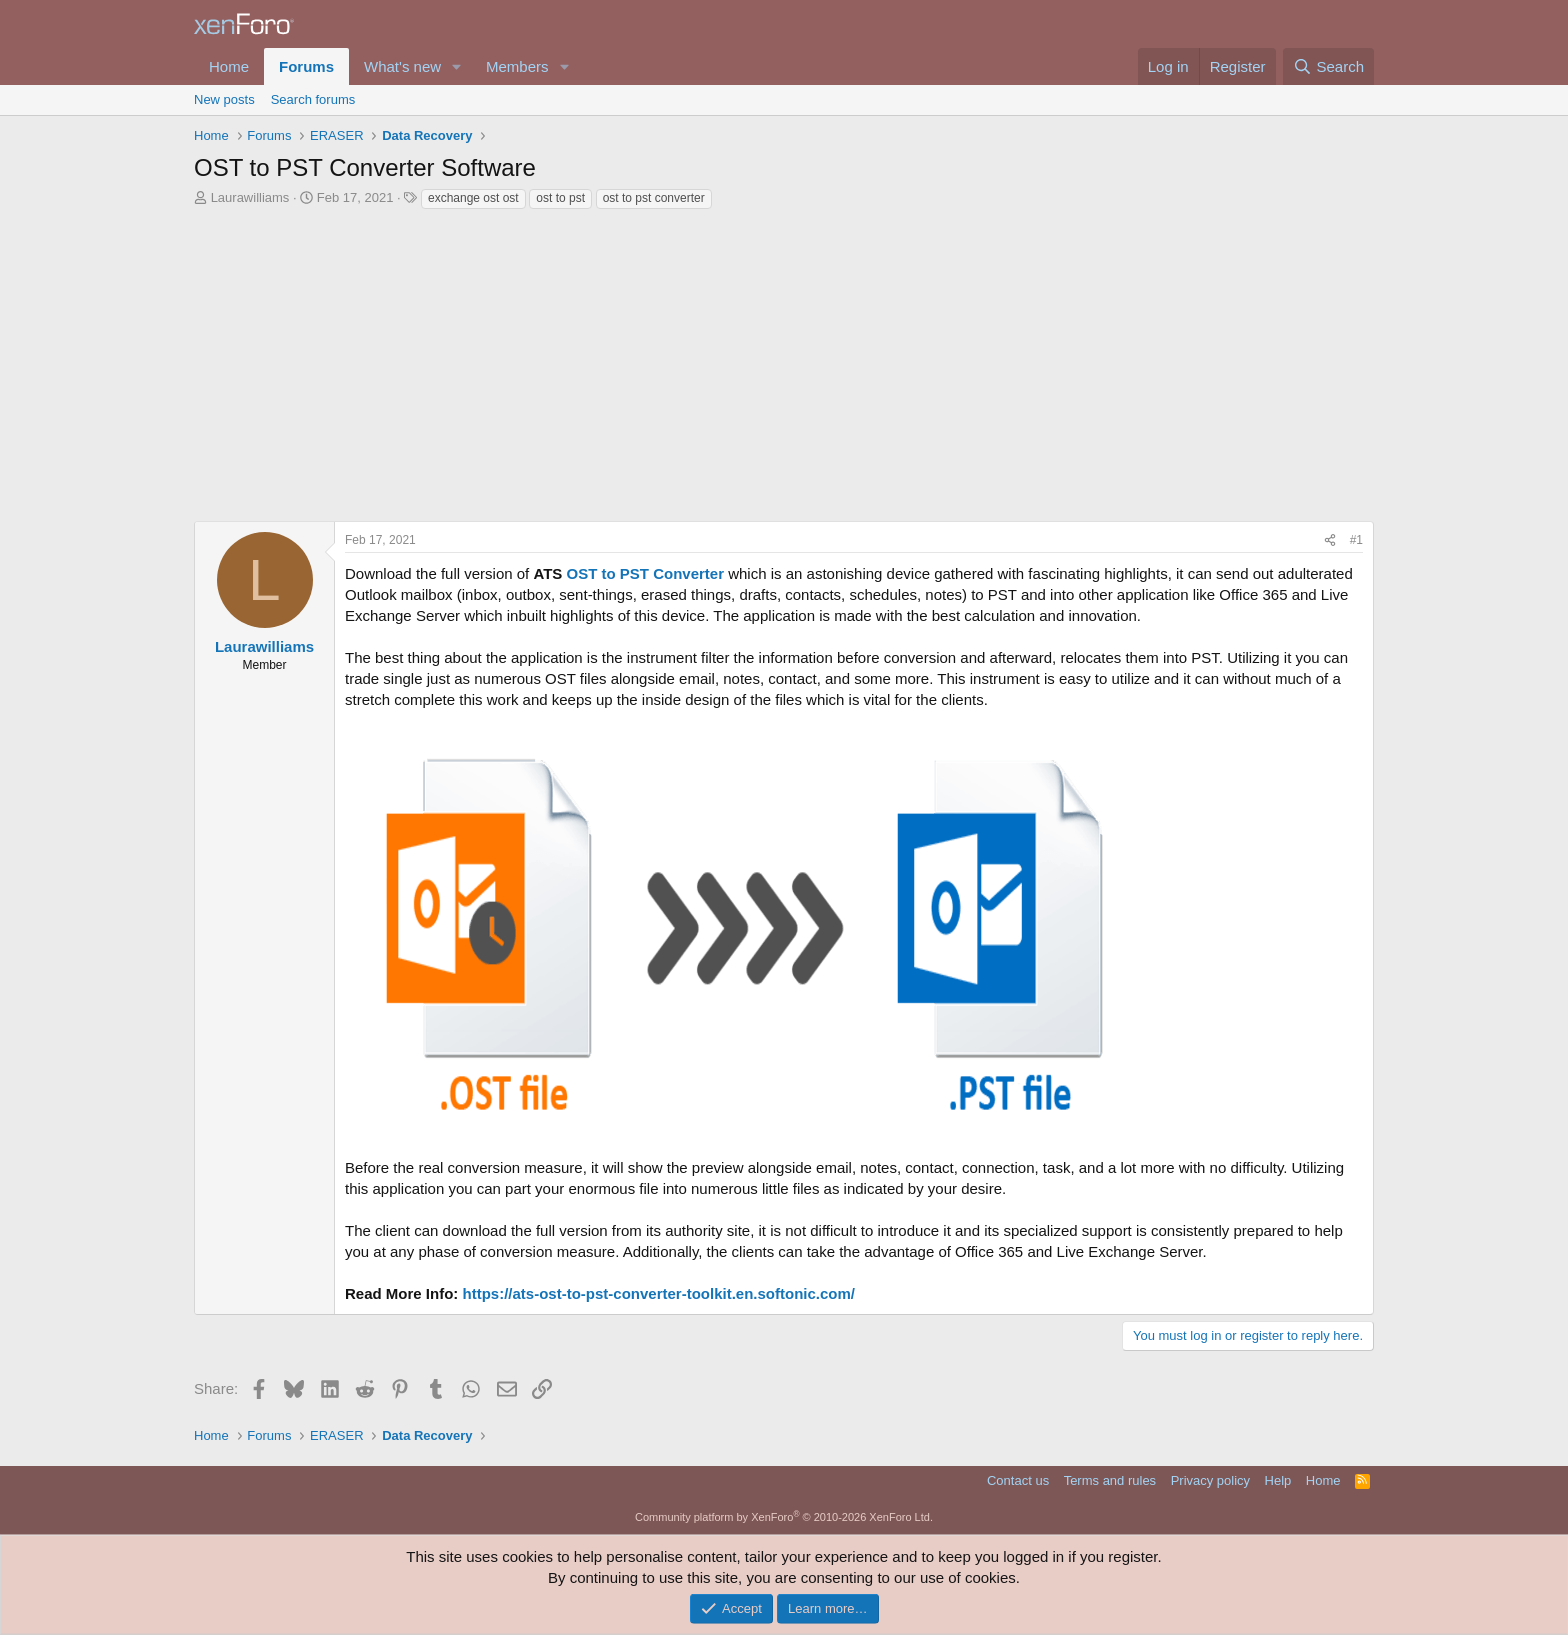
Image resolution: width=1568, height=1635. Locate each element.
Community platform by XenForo (784, 1517)
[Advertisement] (784, 361)
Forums (306, 66)
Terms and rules (1110, 1480)
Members (517, 66)
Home (229, 66)
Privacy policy (1210, 1480)
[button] (457, 66)
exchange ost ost (473, 198)
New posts (224, 99)
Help (1278, 1480)
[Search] (1328, 66)
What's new (402, 66)
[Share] (1330, 540)
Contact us (1018, 1480)
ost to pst (560, 198)
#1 (1356, 540)
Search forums (313, 99)
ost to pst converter (654, 198)
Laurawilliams (250, 197)
